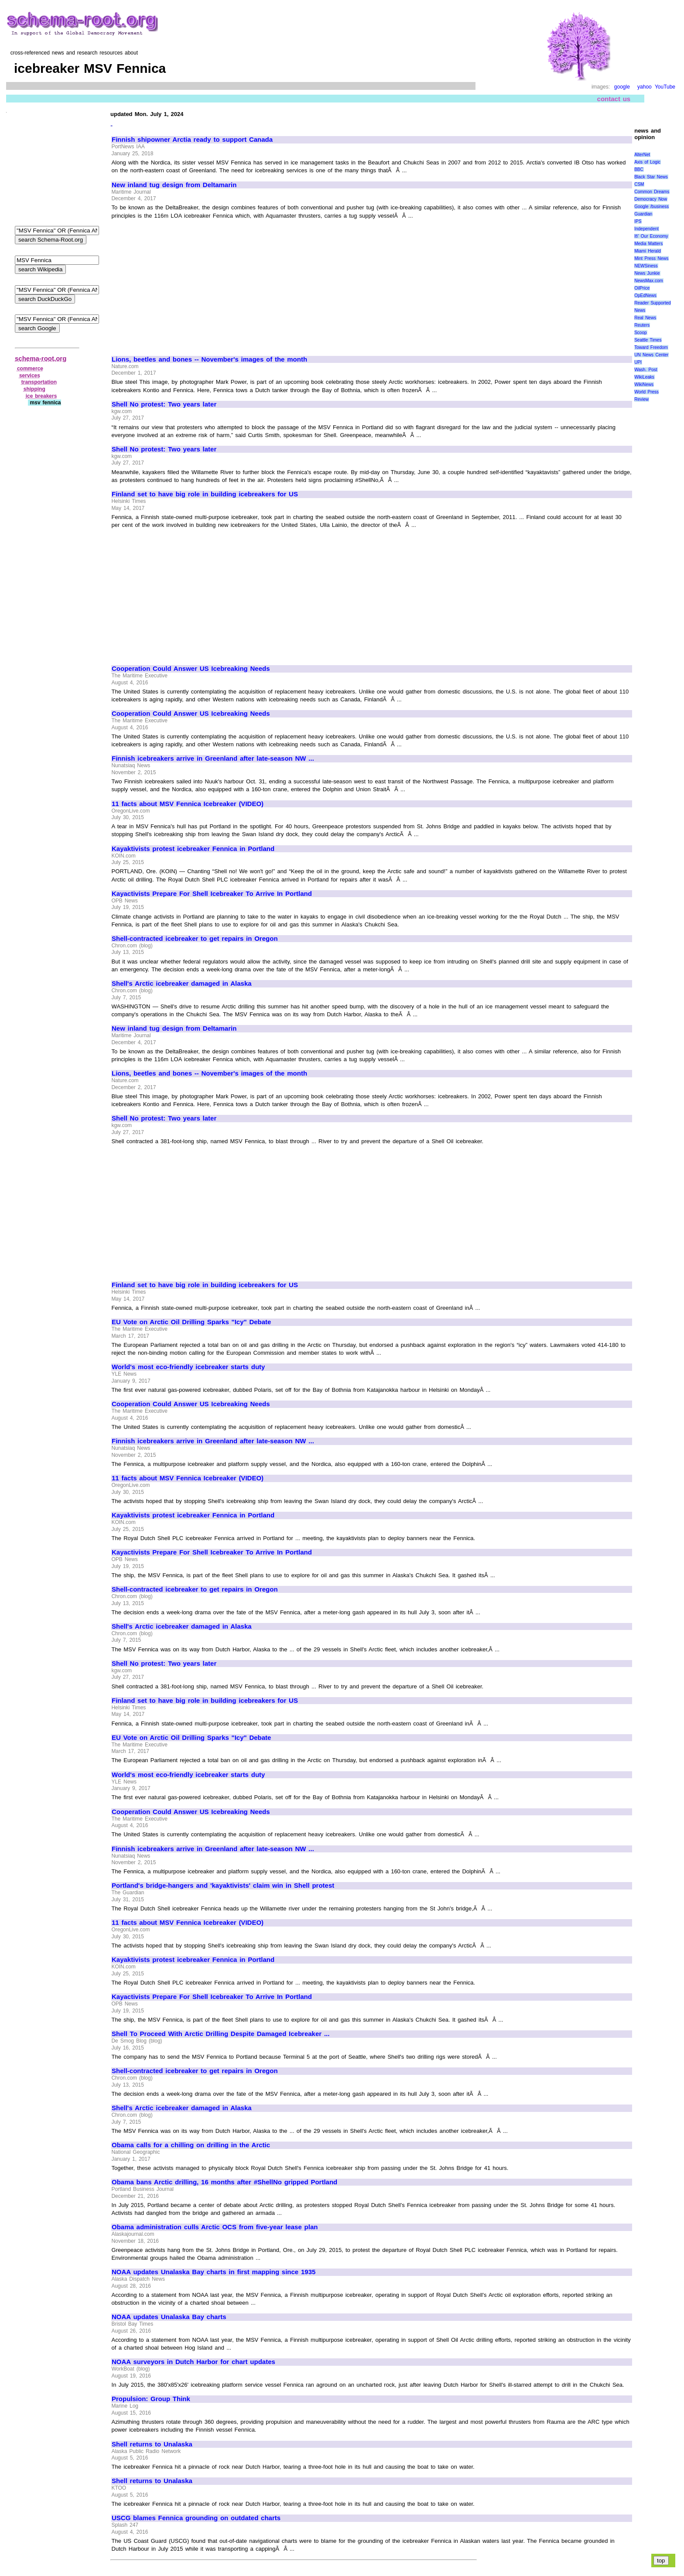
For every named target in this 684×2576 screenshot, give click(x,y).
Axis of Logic (647, 162)
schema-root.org (40, 358)
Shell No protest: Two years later (164, 404)
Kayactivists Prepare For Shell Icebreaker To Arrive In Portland (212, 893)
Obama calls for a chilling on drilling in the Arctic (191, 2145)
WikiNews (643, 384)
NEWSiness (645, 265)
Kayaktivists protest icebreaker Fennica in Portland (193, 848)
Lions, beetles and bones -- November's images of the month (209, 359)
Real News (645, 317)
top (661, 2560)
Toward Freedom (651, 347)
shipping (34, 389)
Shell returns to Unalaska (152, 2444)
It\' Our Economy (651, 236)
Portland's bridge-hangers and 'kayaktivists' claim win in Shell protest (223, 1885)
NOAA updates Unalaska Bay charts (169, 2316)
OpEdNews (645, 295)
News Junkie (647, 273)
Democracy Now (650, 199)
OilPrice (642, 288)
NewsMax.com (648, 280)
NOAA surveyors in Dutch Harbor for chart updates (193, 2361)
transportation (39, 382)
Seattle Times (647, 340)
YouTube (665, 87)
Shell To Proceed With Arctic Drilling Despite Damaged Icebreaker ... (220, 2033)
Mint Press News (651, 258)
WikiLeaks (644, 377)
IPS (637, 221)
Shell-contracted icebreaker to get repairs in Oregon (195, 938)
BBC (638, 169)
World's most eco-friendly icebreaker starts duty (188, 1366)
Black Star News (651, 176)
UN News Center (651, 354)
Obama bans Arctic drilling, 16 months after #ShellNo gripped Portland (224, 2182)
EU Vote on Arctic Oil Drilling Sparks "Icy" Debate (191, 1322)
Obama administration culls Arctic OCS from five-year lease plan (215, 2227)
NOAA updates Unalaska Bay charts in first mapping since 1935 (213, 2272)
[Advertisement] (185, 283)
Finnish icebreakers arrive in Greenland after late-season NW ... (213, 758)
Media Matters (648, 243)
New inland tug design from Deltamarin (174, 184)
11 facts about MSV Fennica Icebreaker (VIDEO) (187, 803)
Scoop (640, 332)
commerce (30, 369)
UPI (638, 362)
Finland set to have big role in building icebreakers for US (205, 494)
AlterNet (642, 154)
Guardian (643, 214)
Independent (646, 228)
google (622, 87)
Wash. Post (645, 369)
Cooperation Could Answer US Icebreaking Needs (191, 668)
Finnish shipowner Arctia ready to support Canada (192, 139)
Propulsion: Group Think (151, 2398)
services (29, 375)
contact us (614, 98)
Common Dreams (651, 191)
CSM (639, 184)
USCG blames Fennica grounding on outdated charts (196, 2518)
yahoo (644, 87)
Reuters (642, 325)
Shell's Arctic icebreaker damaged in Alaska (182, 983)
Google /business (651, 206)
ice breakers (41, 396)
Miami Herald (647, 251)
